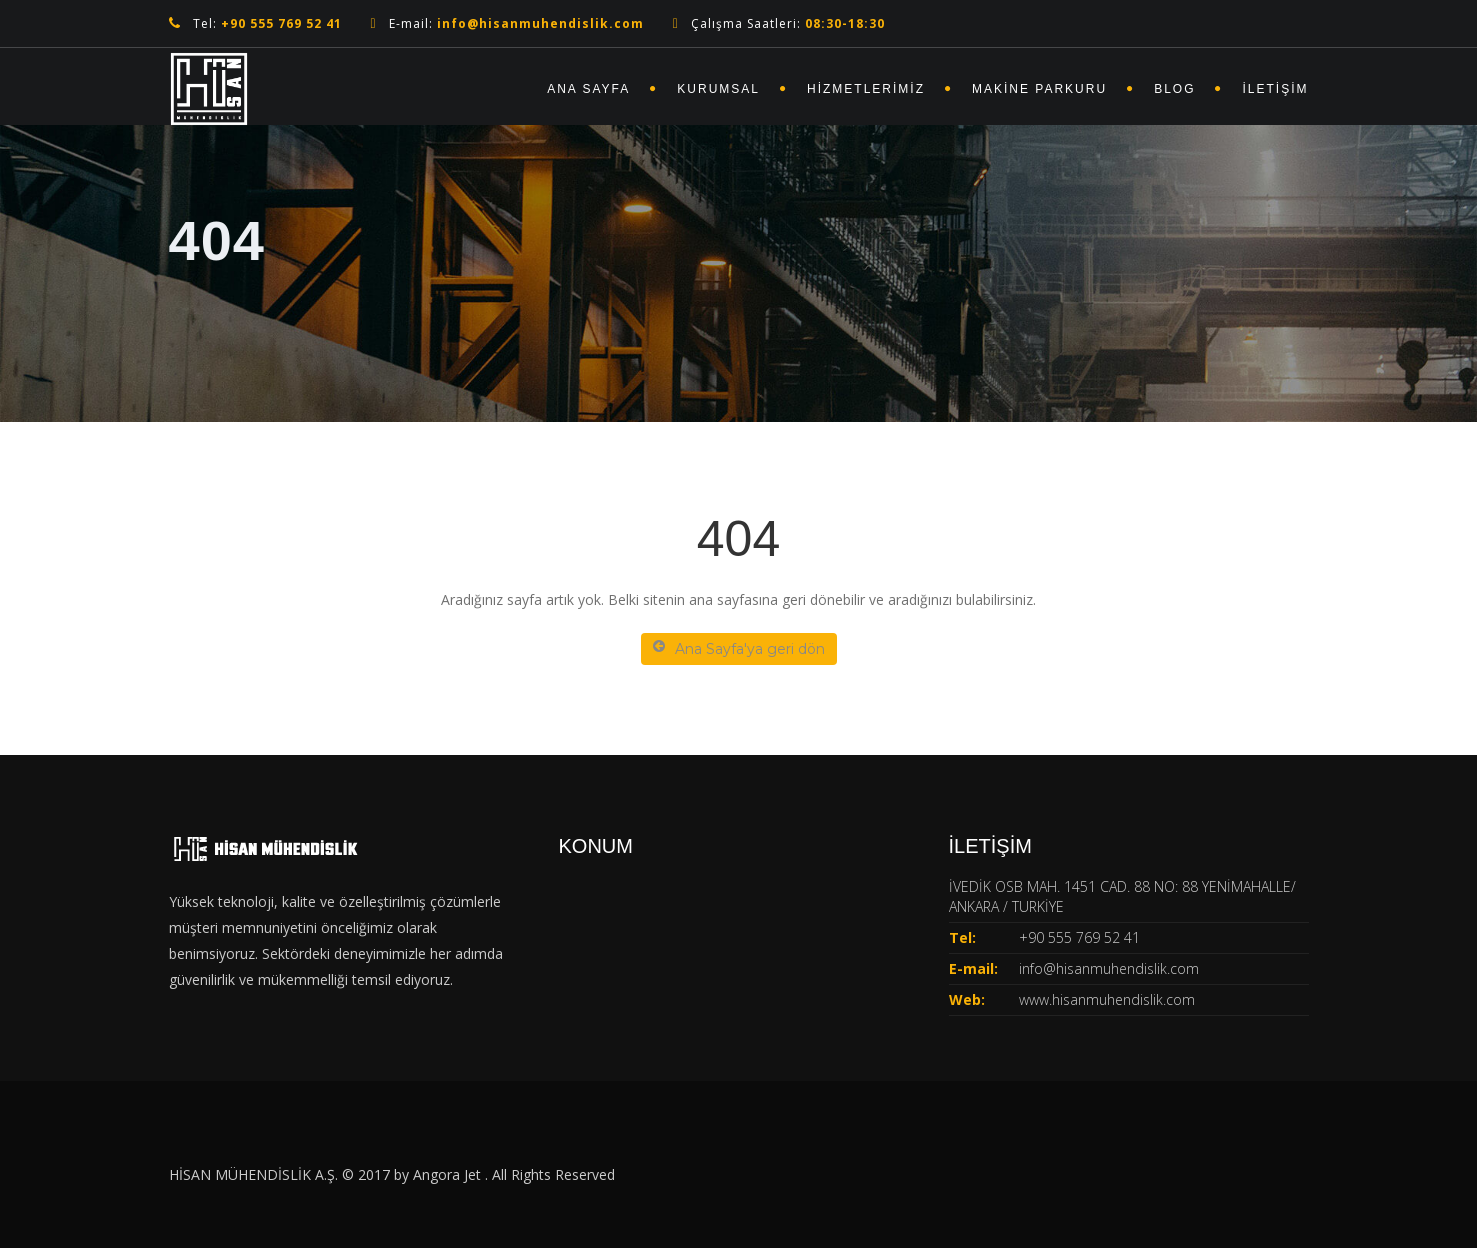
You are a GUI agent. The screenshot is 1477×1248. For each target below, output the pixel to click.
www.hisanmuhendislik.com (1107, 999)
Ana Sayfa (588, 89)
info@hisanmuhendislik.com (1109, 968)
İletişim (1275, 89)
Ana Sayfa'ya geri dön (739, 648)
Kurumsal (718, 89)
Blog (1174, 89)
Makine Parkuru (1039, 89)
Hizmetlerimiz (866, 89)
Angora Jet (449, 1174)
